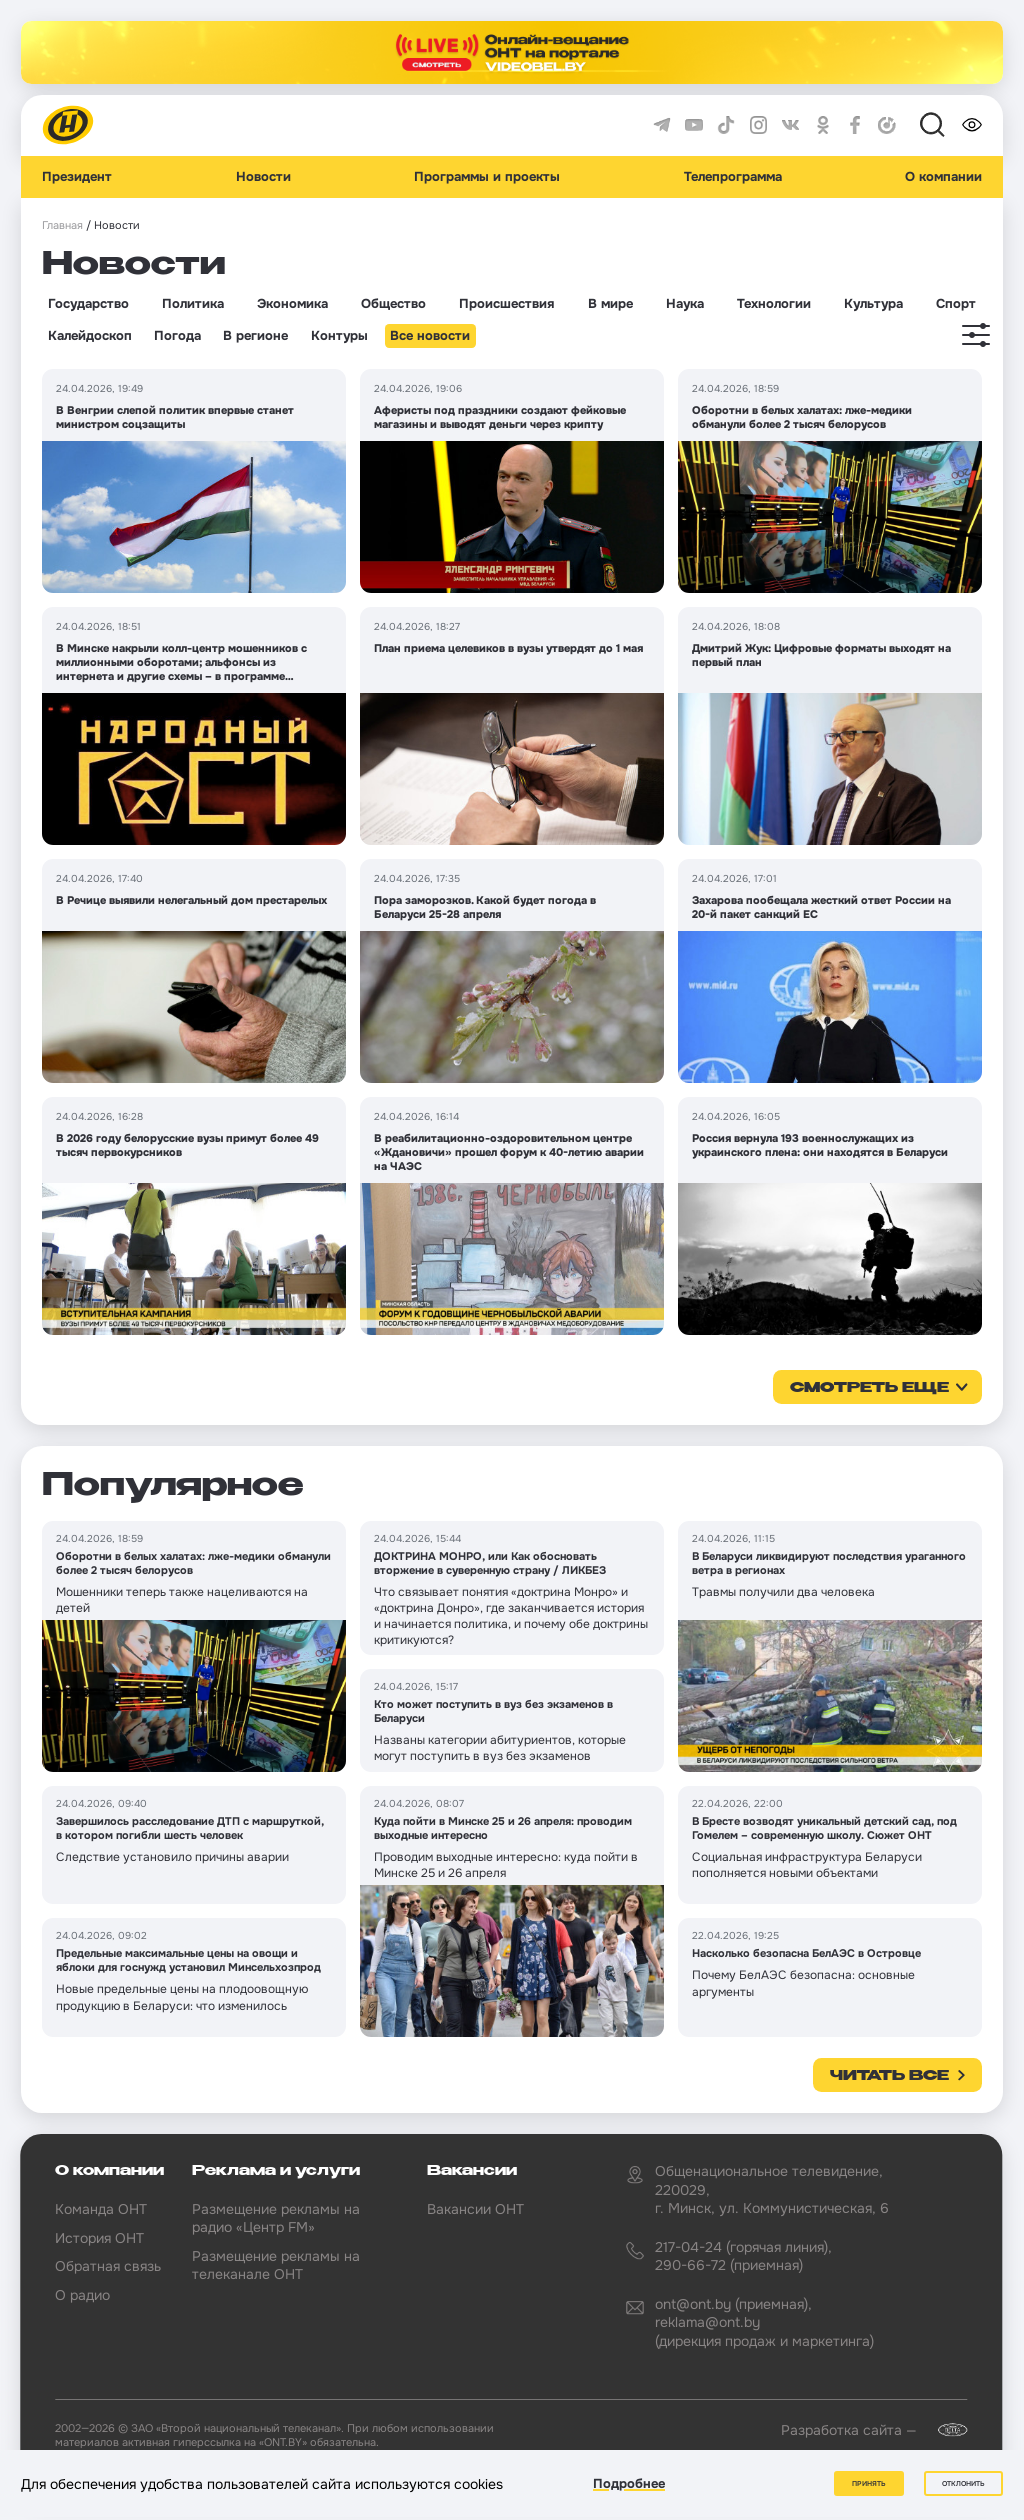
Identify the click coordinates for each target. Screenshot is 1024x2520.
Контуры (339, 336)
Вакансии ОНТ (475, 2209)
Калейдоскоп (90, 336)
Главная (62, 225)
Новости (263, 177)
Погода (177, 336)
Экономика (292, 304)
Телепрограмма (733, 177)
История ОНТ (99, 2238)
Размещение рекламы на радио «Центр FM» (276, 2218)
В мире (610, 304)
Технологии (774, 304)
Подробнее (629, 2483)
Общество (393, 304)
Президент (77, 177)
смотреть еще (869, 1388)
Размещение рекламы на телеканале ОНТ (276, 2265)
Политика (193, 304)
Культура (873, 304)
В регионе (255, 336)
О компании (943, 177)
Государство (88, 304)
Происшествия (506, 304)
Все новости (430, 336)
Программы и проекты (487, 177)
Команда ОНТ (101, 2209)
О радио (82, 2295)
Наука (685, 304)
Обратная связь (108, 2266)
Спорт (956, 304)
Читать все (889, 2076)
